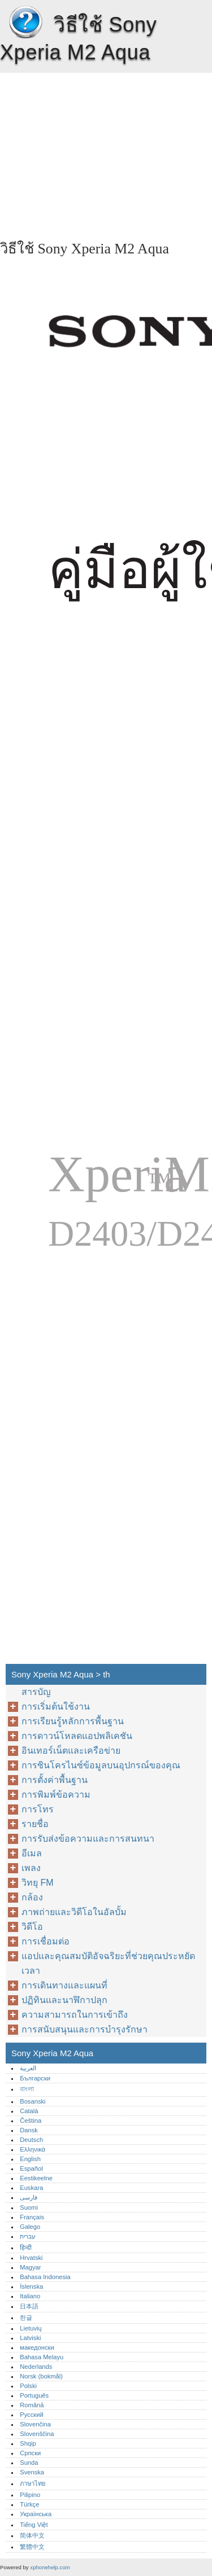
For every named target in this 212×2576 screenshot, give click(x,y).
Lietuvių (31, 2328)
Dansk (29, 2130)
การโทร (37, 1809)
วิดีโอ (32, 1926)
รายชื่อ (35, 1824)
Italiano (30, 2296)
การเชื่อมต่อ (45, 1941)
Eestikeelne (36, 2178)
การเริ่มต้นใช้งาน (55, 1706)
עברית (28, 2236)
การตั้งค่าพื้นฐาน (54, 1780)
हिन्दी (26, 2247)
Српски (30, 2453)
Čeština (30, 2120)
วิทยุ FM (37, 1882)
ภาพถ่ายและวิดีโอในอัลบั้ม (74, 1912)
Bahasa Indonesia (45, 2276)
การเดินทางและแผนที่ (64, 1985)
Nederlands (36, 2366)
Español (31, 2168)
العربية (28, 2068)
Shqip (28, 2443)
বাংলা (27, 2089)
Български (35, 2078)
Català (29, 2111)
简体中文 (32, 2535)
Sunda (29, 2462)
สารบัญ (36, 1692)
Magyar (30, 2267)
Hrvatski (31, 2257)
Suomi (29, 2207)
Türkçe (29, 2504)
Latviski (30, 2337)
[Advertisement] (106, 152)
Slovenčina (35, 2424)
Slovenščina (37, 2433)
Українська (35, 2514)
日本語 (29, 2306)
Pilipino (30, 2494)
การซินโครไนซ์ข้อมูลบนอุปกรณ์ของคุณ (100, 1765)
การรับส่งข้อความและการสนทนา (87, 1838)
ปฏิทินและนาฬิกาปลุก (64, 2000)
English (30, 2159)
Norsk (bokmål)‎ (41, 2376)
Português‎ (34, 2395)
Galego (30, 2226)
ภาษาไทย (33, 2483)
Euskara (31, 2187)
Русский (32, 2414)
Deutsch (31, 2139)
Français (32, 2217)
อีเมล (31, 1853)
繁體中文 (32, 2546)
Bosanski (32, 2101)
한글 (26, 2317)
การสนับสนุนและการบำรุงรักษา (84, 2029)
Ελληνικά (32, 2149)
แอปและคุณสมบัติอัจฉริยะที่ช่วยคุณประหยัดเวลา (108, 1963)
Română (32, 2405)
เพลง (31, 1868)
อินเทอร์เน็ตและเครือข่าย (70, 1750)
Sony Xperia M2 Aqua (25, 23)
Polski (28, 2385)
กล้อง (32, 1897)
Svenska (32, 2472)
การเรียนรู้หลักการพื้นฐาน (72, 1721)
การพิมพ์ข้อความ (55, 1794)
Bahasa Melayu (41, 2357)
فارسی (28, 2197)
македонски (37, 2347)
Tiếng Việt (33, 2524)
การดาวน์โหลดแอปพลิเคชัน (76, 1736)
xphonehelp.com (50, 2567)
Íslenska (31, 2286)
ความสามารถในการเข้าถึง (74, 2014)
